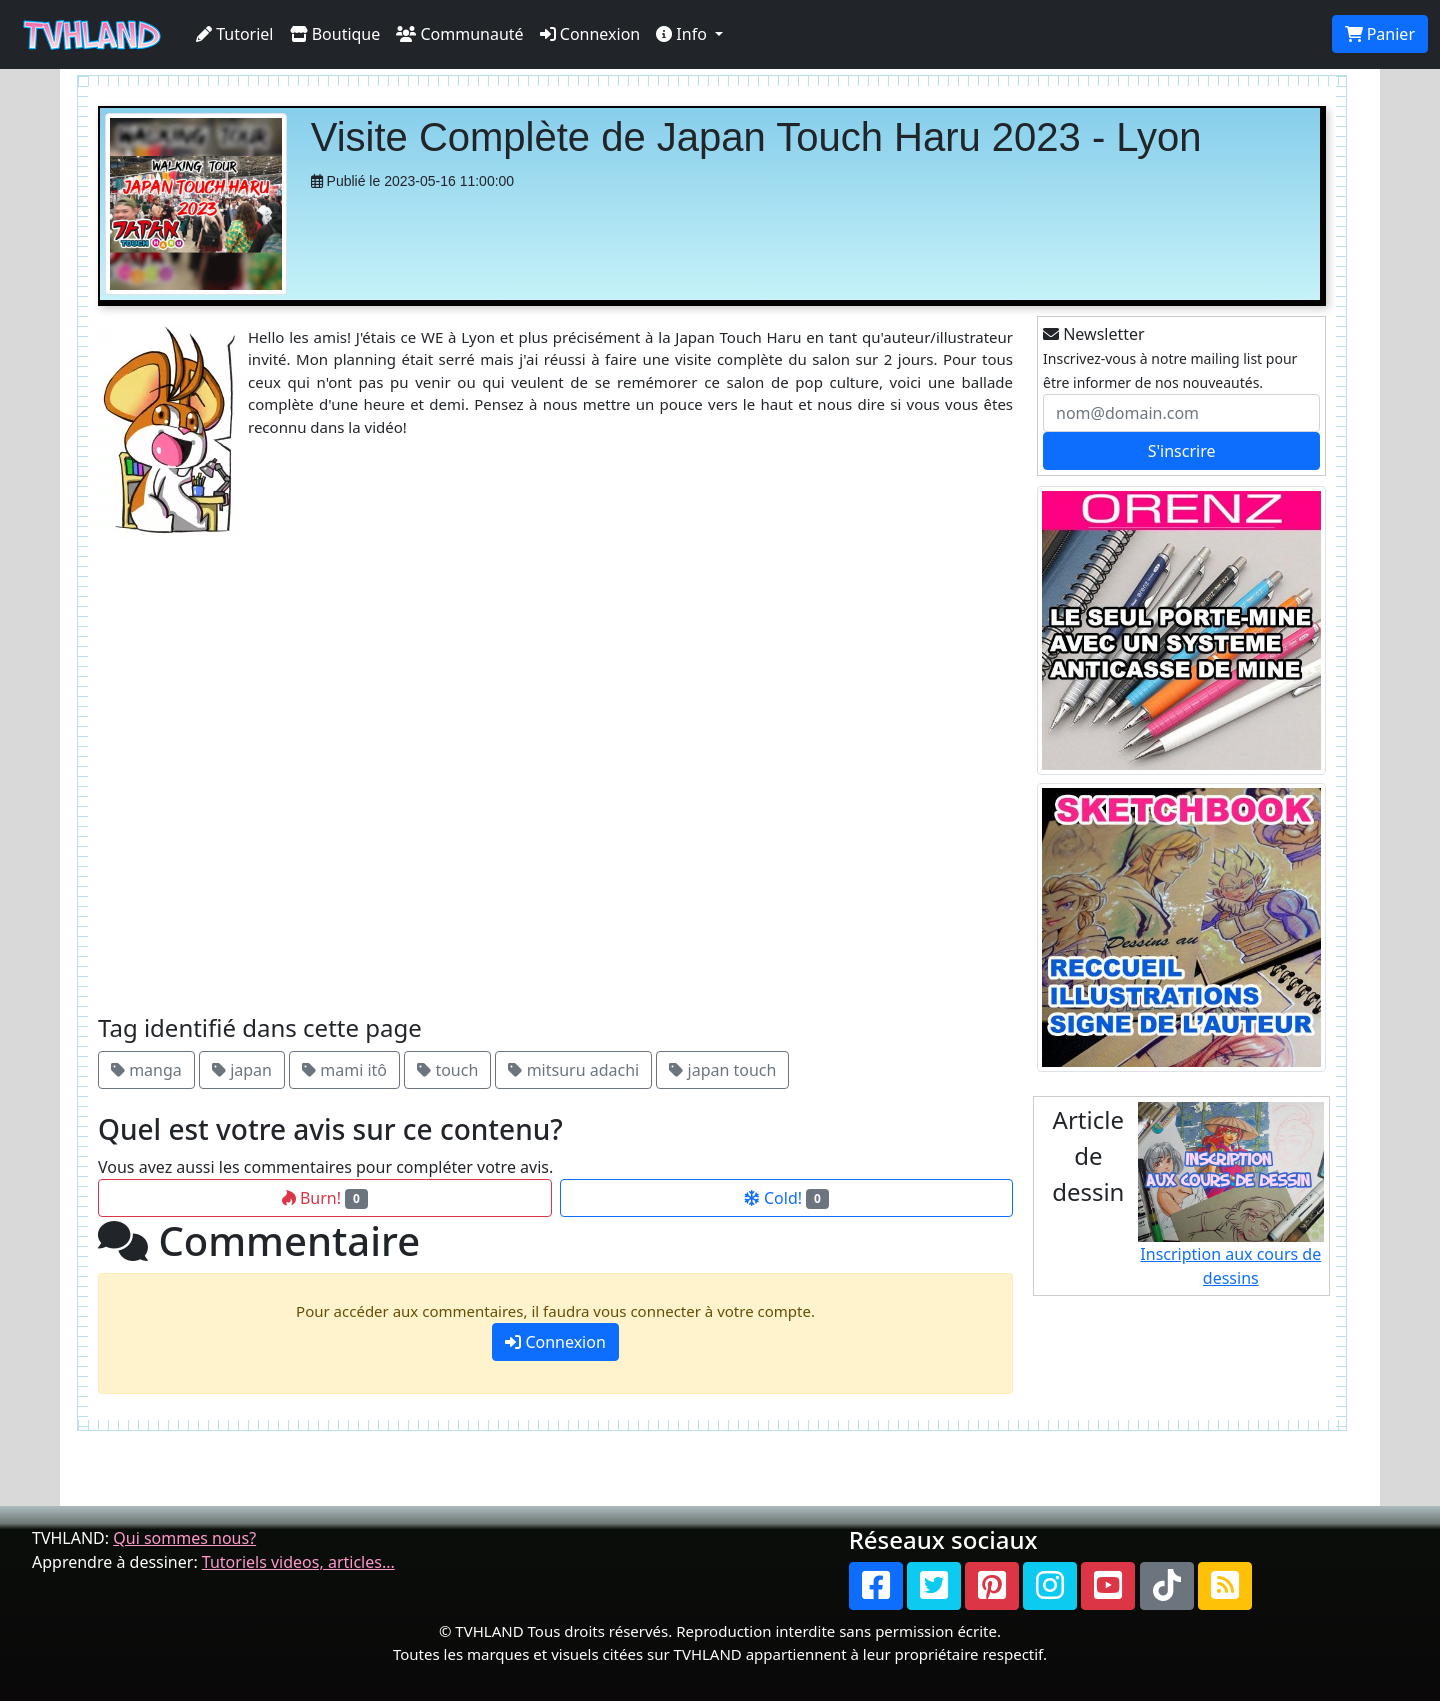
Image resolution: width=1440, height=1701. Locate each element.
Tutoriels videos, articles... (298, 1562)
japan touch (722, 1070)
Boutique (335, 34)
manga (146, 1070)
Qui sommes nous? (184, 1538)
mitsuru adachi (573, 1070)
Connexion (590, 34)
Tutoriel (235, 34)
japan (242, 1070)
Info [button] (683, 34)
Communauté (459, 34)
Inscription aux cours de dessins (1231, 1195)
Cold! (786, 1198)
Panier (1380, 34)
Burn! (325, 1198)
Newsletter (1094, 334)
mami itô (344, 1070)
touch (447, 1070)
